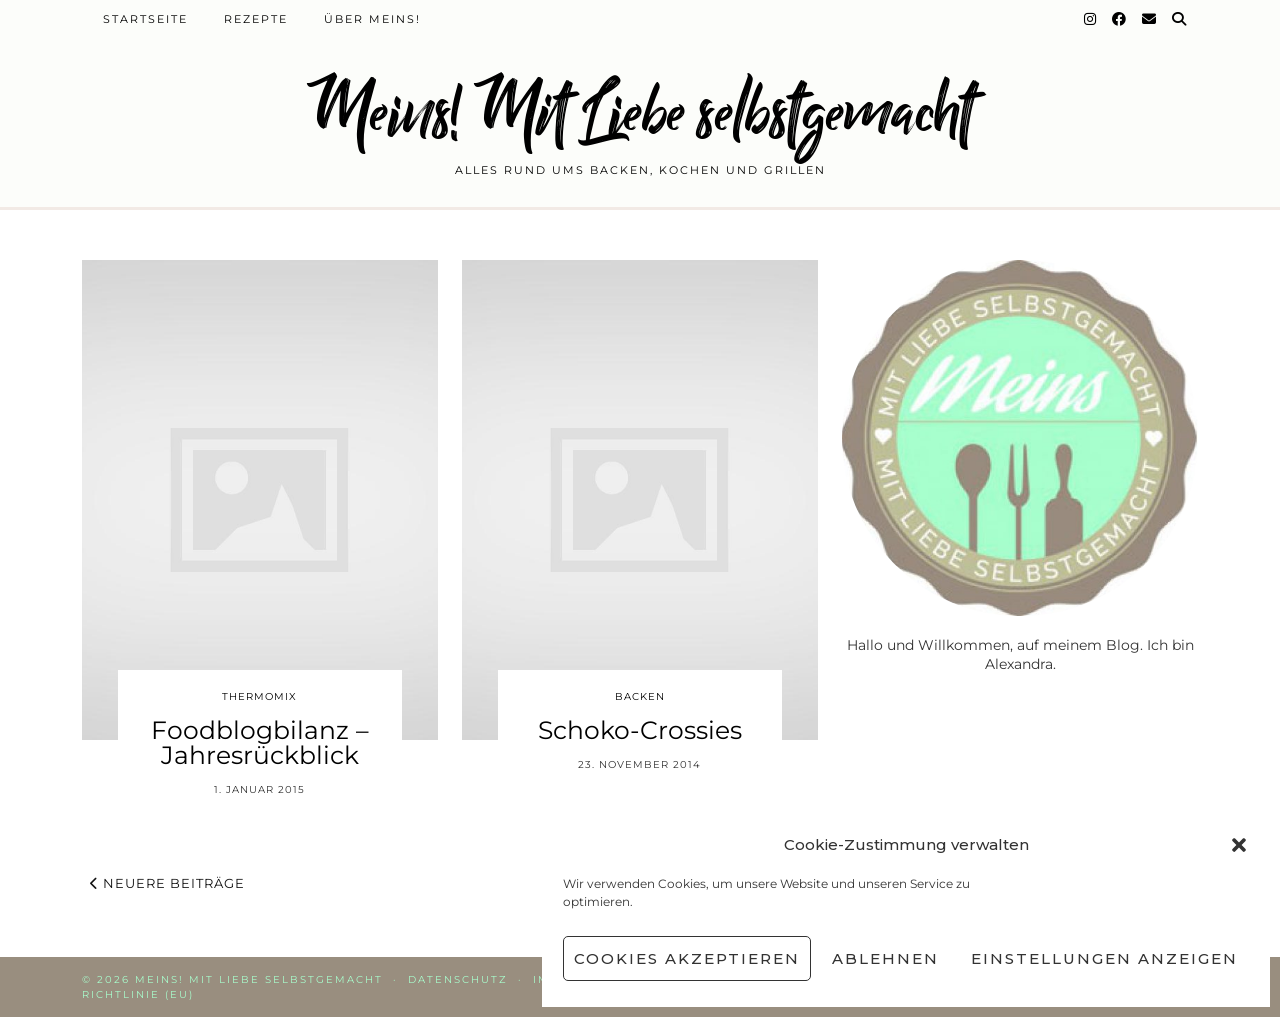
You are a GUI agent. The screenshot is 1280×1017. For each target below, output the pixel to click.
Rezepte (256, 19)
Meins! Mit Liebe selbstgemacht (640, 112)
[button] (1239, 845)
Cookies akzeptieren (687, 958)
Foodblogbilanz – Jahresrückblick (260, 742)
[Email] (1150, 19)
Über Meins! (372, 19)
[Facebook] (1120, 19)
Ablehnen (885, 958)
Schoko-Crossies (640, 730)
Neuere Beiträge (167, 883)
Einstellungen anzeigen (1104, 958)
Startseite (145, 19)
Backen (640, 696)
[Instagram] (1091, 19)
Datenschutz (458, 979)
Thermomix (259, 696)
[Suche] (1180, 19)
